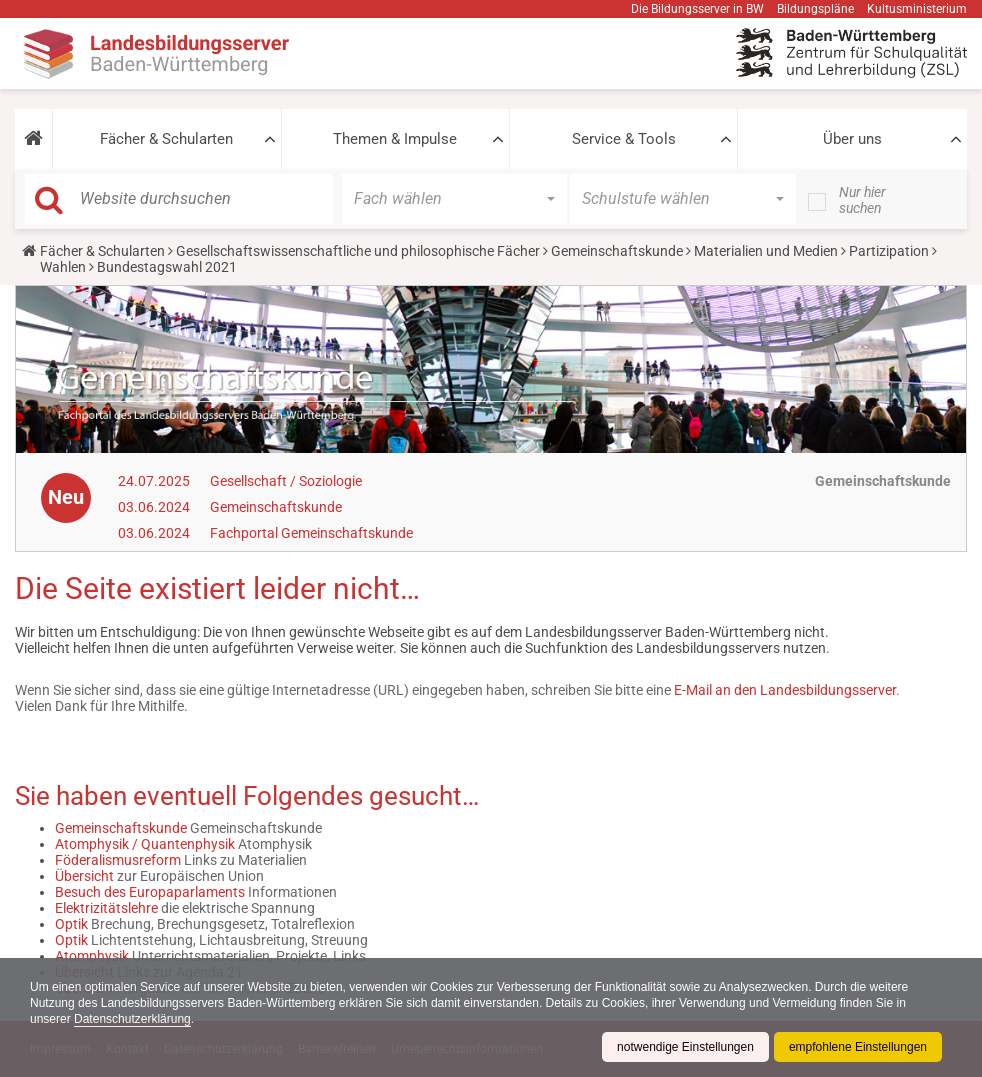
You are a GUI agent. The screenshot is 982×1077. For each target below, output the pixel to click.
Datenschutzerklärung (132, 1019)
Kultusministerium (917, 9)
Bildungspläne (815, 9)
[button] (33, 139)
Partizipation (889, 251)
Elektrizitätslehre (106, 908)
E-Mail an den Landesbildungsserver (785, 690)
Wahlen (63, 267)
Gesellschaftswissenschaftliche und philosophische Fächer (358, 251)
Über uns (852, 139)
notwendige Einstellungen (685, 1047)
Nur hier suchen (862, 200)
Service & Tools (624, 139)
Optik (71, 924)
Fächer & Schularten (166, 139)
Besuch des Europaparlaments (150, 892)
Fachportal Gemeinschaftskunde (311, 533)
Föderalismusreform (118, 860)
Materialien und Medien (766, 251)
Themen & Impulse (395, 139)
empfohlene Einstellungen (858, 1047)
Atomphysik (92, 956)
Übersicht (84, 876)
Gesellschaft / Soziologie (286, 481)
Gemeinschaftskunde (617, 251)
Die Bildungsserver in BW (697, 9)
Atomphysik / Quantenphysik (145, 844)
